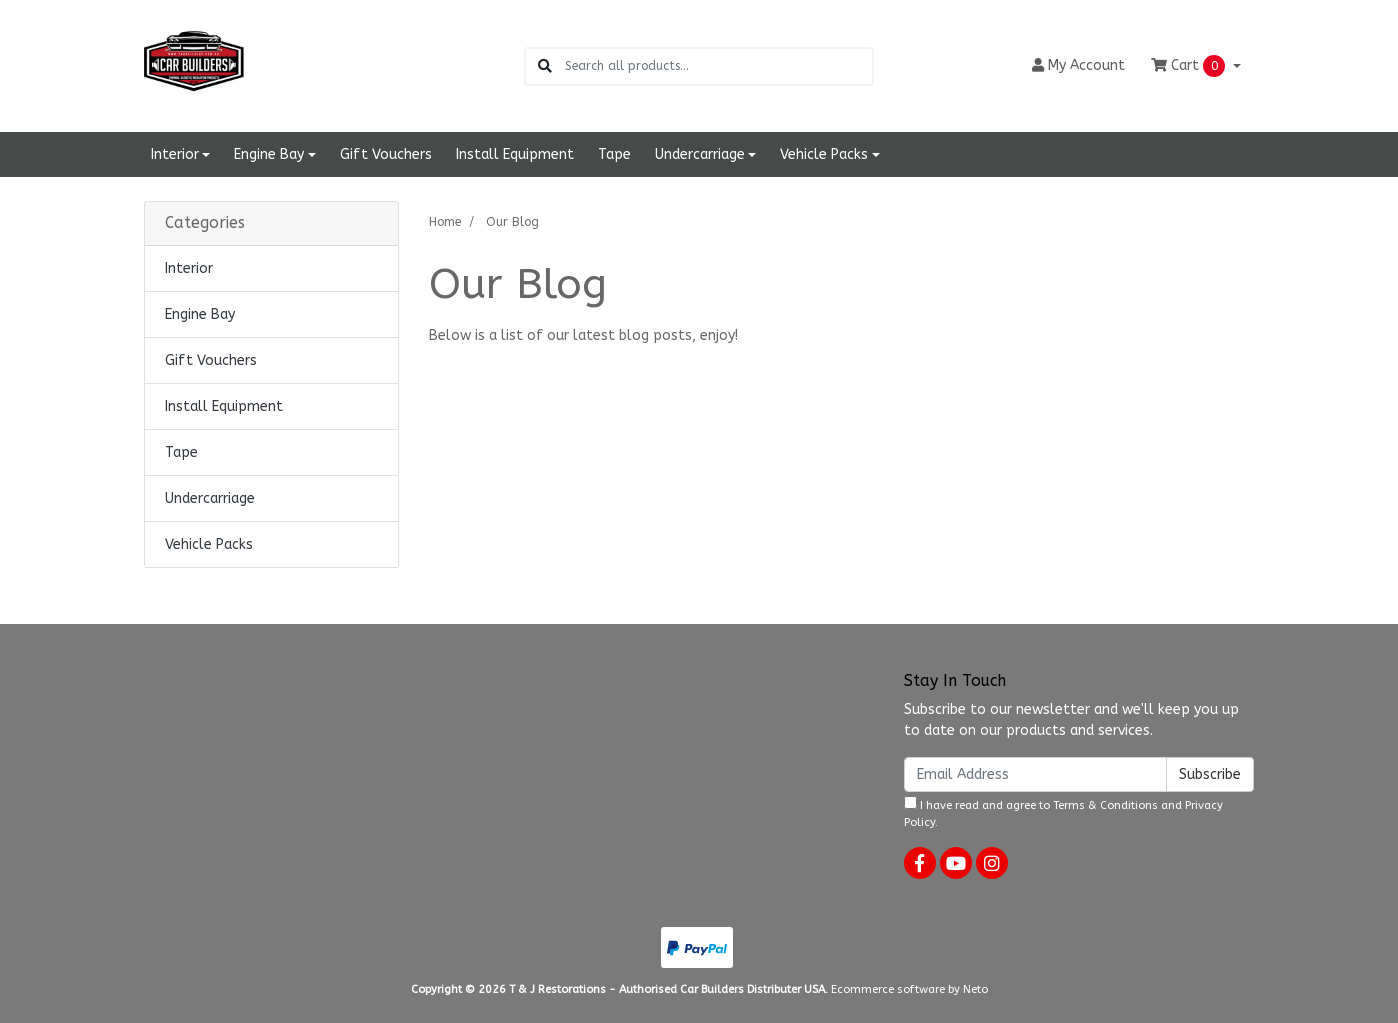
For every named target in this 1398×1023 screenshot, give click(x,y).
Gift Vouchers (386, 154)
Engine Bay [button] (269, 154)
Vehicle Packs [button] (824, 154)
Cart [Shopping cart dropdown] (1190, 66)
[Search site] (545, 66)
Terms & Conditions (1105, 805)
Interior (189, 268)
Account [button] (1078, 65)
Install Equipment (515, 154)
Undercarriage (210, 498)
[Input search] (718, 66)
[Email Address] (1035, 774)
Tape (614, 154)
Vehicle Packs (209, 544)
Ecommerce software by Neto (909, 989)
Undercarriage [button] (700, 154)
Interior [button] (175, 154)
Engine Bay (200, 314)
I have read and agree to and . (1063, 812)
